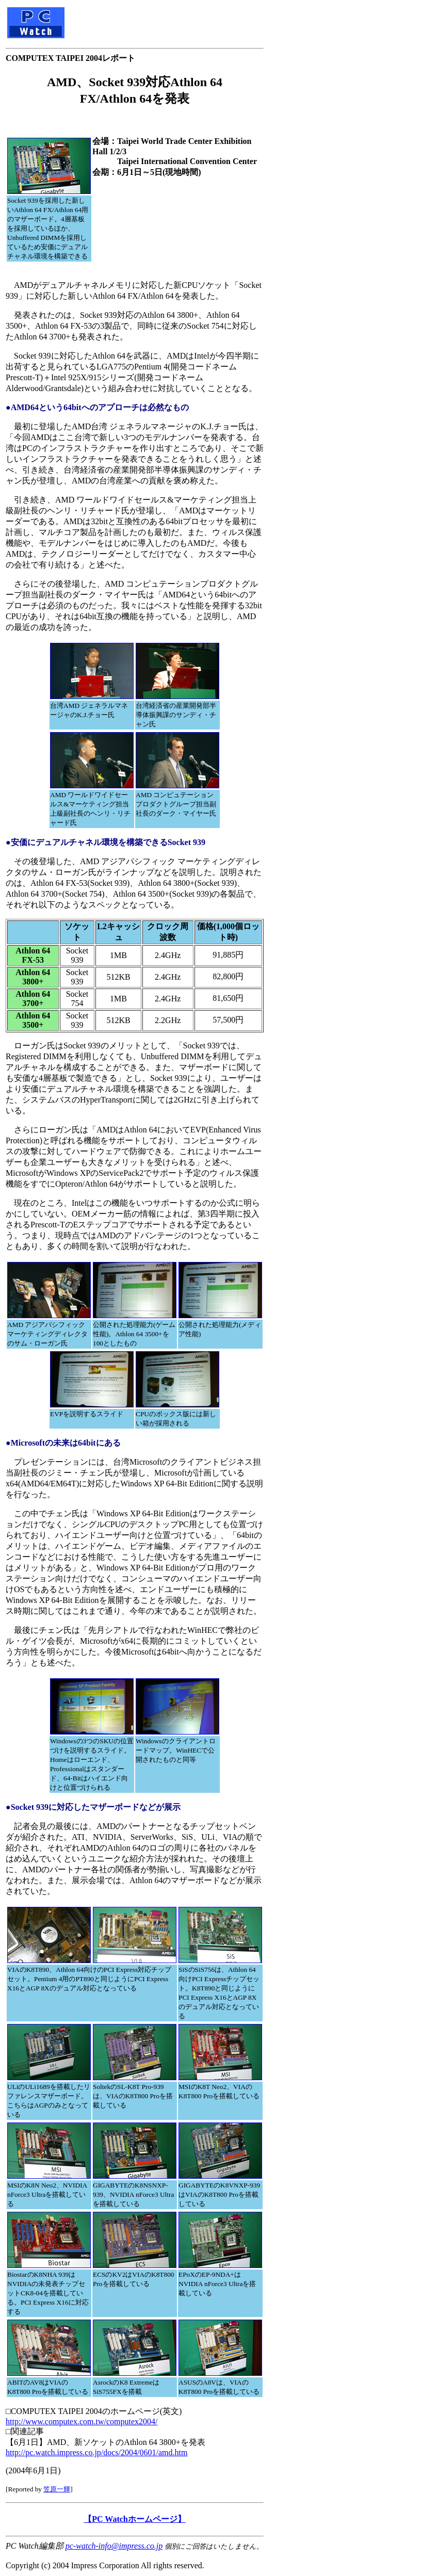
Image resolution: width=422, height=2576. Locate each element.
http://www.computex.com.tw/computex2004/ (81, 2421)
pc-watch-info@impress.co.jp (114, 2545)
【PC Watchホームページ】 (134, 2519)
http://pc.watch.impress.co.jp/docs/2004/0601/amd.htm (96, 2452)
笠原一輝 (56, 2489)
